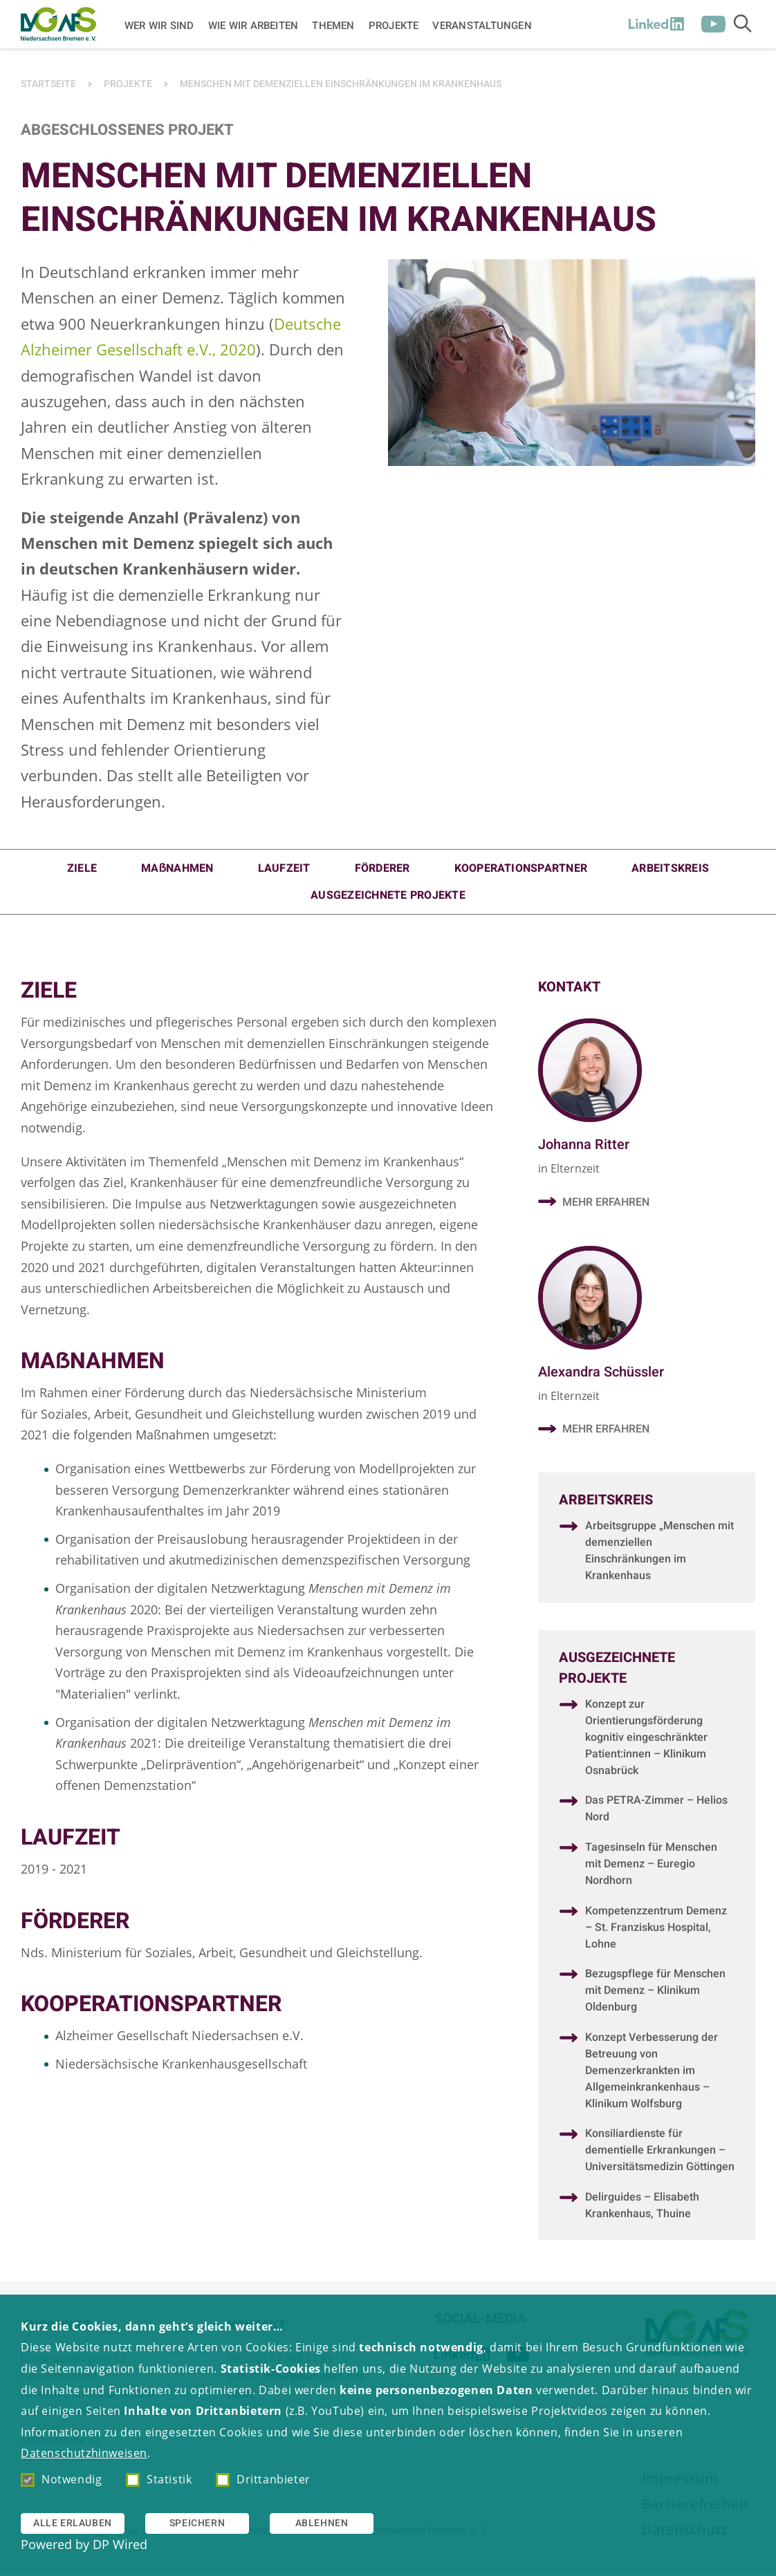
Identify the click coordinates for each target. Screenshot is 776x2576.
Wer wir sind (159, 24)
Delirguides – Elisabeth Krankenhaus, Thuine (642, 2207)
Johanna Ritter (583, 1145)
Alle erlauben (72, 2523)
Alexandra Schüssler (601, 1373)
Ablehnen (322, 2523)
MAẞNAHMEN (177, 868)
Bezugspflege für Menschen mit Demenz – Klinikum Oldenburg (655, 1992)
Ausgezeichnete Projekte (388, 895)
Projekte (394, 24)
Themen (333, 24)
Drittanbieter (263, 2479)
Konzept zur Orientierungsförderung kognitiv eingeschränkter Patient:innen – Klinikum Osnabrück (646, 1739)
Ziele (82, 868)
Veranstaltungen (481, 24)
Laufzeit (284, 868)
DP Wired (120, 2544)
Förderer (382, 868)
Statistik (159, 2479)
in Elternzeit (569, 1168)
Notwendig (61, 2479)
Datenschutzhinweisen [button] (84, 2453)
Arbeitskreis (670, 868)
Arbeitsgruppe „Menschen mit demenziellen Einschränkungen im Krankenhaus (659, 1553)
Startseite (48, 84)
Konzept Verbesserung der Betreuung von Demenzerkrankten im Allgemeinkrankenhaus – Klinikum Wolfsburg (651, 2072)
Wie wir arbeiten (253, 24)
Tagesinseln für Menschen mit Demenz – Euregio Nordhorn (651, 1866)
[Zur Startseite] (58, 24)
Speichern (197, 2523)
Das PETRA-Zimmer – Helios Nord (656, 1811)
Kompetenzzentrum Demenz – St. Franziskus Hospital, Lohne (656, 1929)
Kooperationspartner (521, 868)
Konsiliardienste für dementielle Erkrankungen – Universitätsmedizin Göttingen (660, 2152)
